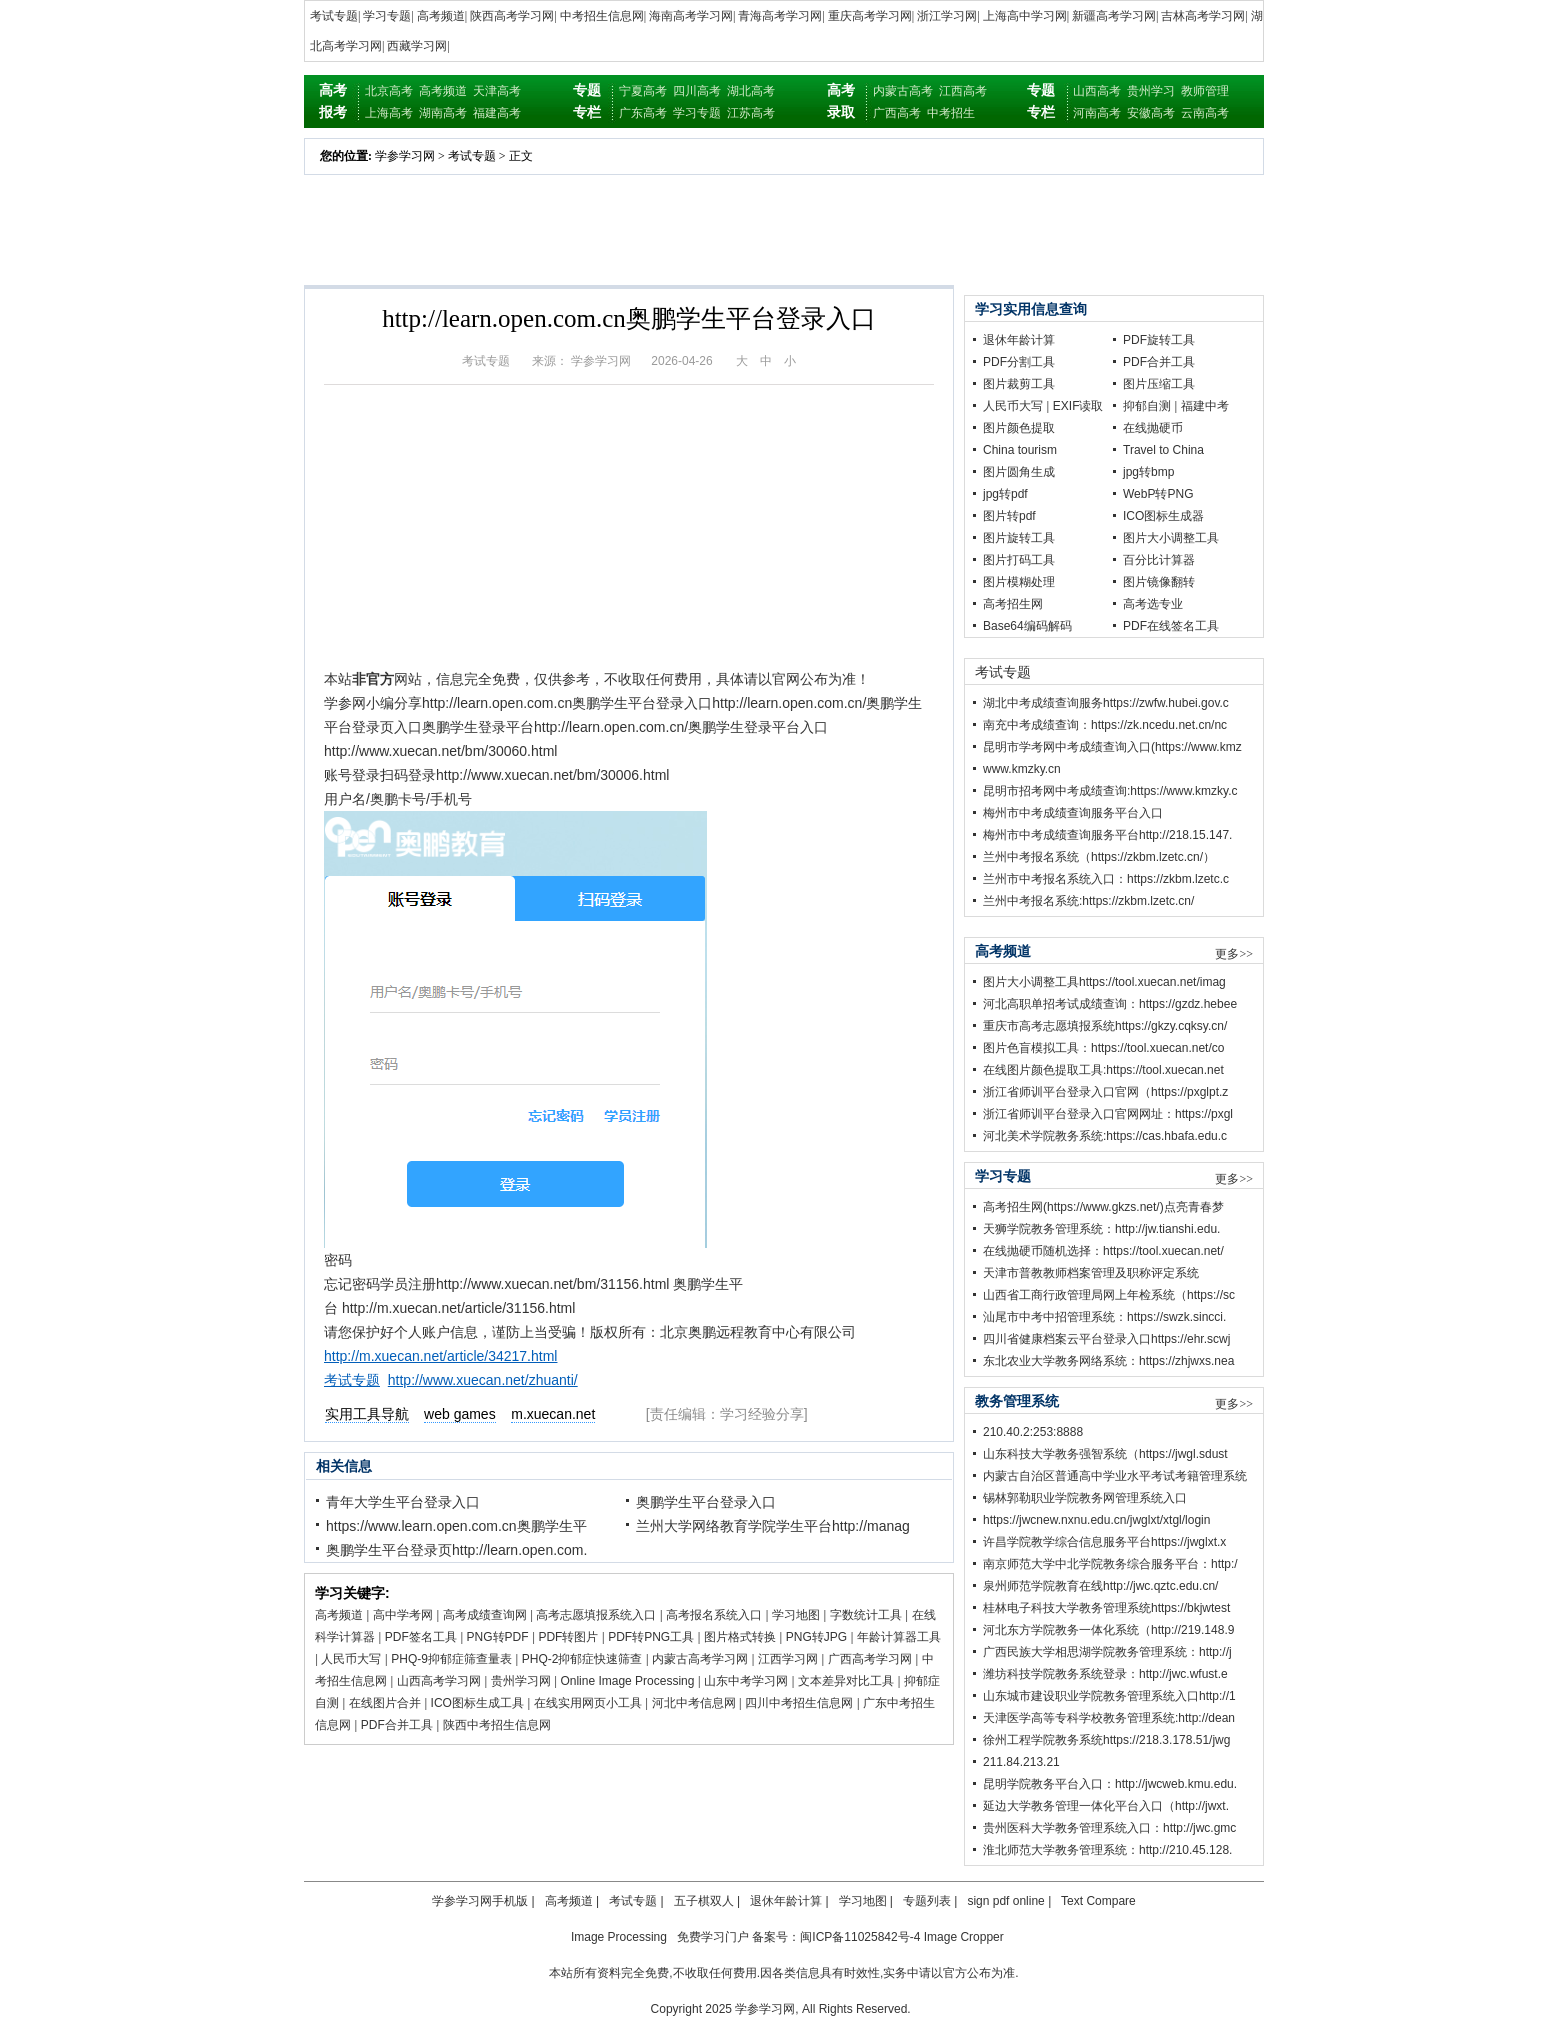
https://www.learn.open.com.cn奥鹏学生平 (456, 1526)
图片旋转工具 (1019, 538)
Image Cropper (964, 1937)
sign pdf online (1005, 1901)
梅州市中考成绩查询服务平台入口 (1073, 813)
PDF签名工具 (421, 1637)
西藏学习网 (417, 46)
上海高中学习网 (1025, 16)
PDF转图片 (568, 1637)
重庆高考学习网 (870, 16)
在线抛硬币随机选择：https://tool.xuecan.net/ (1103, 1251)
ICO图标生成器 (1163, 516)
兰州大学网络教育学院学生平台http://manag (773, 1526)
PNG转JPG (816, 1637)
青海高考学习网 (780, 16)
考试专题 (334, 16)
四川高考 (697, 91)
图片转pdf (1009, 516)
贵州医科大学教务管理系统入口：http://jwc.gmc (1109, 1828)
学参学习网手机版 (480, 1901)
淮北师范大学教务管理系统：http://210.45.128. (1107, 1850)
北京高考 (389, 91)
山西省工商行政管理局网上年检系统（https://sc (1109, 1295)
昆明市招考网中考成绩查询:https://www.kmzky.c (1110, 791)
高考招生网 (1013, 604)
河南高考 (1097, 113)
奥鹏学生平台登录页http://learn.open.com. (456, 1550)
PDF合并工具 (397, 1725)
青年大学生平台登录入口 (403, 1502)
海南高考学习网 (691, 16)
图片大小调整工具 (1171, 538)
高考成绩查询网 (485, 1615)
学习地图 (796, 1615)
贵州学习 (1151, 91)
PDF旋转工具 (1159, 340)
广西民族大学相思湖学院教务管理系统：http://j (1107, 1652)
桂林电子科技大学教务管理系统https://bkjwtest (1106, 1608)
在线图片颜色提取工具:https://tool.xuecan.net (1103, 1070)
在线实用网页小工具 (588, 1703)
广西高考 (897, 113)
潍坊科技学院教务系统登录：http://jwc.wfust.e (1105, 1674)
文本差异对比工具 (846, 1681)
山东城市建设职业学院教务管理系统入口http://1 (1109, 1696)
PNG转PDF (498, 1637)
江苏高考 (751, 113)
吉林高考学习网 (1203, 16)
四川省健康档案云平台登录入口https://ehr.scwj (1106, 1339)
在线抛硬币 (1153, 428)
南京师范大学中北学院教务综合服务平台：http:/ (1110, 1564)
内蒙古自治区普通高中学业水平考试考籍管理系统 (1115, 1476)
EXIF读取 (1078, 406)
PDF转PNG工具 (651, 1637)
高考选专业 (1153, 604)
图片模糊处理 (1019, 582)
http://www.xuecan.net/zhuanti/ (483, 1380)
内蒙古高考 (903, 91)
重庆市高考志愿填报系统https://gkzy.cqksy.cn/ (1105, 1026)
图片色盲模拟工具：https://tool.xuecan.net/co (1103, 1048)
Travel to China (1163, 450)
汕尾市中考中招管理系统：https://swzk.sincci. (1104, 1317)
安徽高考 (1151, 113)
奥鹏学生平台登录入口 (706, 1502)
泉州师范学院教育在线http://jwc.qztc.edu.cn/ (1100, 1586)
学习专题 (387, 16)
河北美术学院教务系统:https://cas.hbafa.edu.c (1105, 1136)
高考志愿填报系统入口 (596, 1615)
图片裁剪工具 (1019, 384)
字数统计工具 (866, 1615)
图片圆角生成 (1019, 472)
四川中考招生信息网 (799, 1703)
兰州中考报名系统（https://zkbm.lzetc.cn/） (1099, 857)
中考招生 (951, 113)
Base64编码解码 (1027, 626)
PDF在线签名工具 (1171, 626)
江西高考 (963, 91)
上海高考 (389, 113)
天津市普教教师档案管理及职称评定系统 (1091, 1273)
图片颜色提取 (1019, 428)
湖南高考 (443, 113)
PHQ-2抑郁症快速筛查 (582, 1659)
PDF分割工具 (1019, 362)
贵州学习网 (521, 1681)
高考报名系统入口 (714, 1615)
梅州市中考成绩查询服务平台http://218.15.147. (1107, 835)
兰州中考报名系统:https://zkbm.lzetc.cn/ (1088, 901)
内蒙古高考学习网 (700, 1659)
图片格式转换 (740, 1637)
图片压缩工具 (1159, 384)
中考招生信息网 (602, 16)
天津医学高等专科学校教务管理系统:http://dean (1109, 1718)
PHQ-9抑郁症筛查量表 (451, 1659)
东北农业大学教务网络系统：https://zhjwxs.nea (1108, 1361)
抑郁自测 (1147, 406)
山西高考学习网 (439, 1681)
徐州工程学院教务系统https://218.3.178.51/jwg (1106, 1740)
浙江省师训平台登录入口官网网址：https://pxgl (1108, 1114)
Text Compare (1098, 1901)
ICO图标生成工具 (477, 1703)
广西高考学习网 (870, 1659)
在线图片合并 (385, 1703)
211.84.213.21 (1021, 1762)
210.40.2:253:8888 (1033, 1432)
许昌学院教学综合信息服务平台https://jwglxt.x (1104, 1542)
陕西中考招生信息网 (497, 1725)
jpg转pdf (1005, 494)
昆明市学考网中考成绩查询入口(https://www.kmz (1112, 747)
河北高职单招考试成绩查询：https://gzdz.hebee (1110, 1004)
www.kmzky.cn (1022, 769)
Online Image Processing (627, 1681)
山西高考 (1097, 91)
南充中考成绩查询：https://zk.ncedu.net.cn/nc (1105, 725)
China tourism (1020, 450)
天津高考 (497, 91)
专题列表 (927, 1901)
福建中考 (1205, 406)
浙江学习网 (947, 16)
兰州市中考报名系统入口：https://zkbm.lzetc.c (1106, 879)
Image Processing (619, 1937)
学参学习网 (405, 156)
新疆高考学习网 (1114, 16)
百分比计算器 (1159, 560)
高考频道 (441, 16)
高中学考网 (403, 1615)
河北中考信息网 (694, 1703)
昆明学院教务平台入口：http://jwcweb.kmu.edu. (1110, 1784)
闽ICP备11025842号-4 (860, 1937)
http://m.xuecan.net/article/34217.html (440, 1356)
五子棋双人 (704, 1901)
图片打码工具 (1019, 560)
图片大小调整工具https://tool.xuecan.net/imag (1104, 982)
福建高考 (497, 113)
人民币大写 (351, 1659)
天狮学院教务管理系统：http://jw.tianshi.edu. (1101, 1229)
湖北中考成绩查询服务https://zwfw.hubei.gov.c (1106, 703)
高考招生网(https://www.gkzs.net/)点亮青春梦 (1103, 1207)
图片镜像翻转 (1159, 582)
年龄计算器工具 (899, 1637)
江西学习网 (788, 1659)
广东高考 (643, 113)
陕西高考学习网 (512, 16)
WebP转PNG (1158, 494)
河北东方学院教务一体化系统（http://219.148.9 (1108, 1630)
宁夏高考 (643, 91)
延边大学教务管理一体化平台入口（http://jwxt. (1106, 1806)
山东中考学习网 (746, 1681)
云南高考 (1205, 113)
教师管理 (1205, 91)
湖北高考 (751, 91)
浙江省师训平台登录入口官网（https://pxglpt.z (1105, 1092)
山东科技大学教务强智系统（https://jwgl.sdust (1105, 1454)
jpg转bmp (1148, 472)
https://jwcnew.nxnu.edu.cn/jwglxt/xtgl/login (1096, 1520)
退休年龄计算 (1019, 340)
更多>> (1234, 954)
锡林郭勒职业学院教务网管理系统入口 (1085, 1498)
